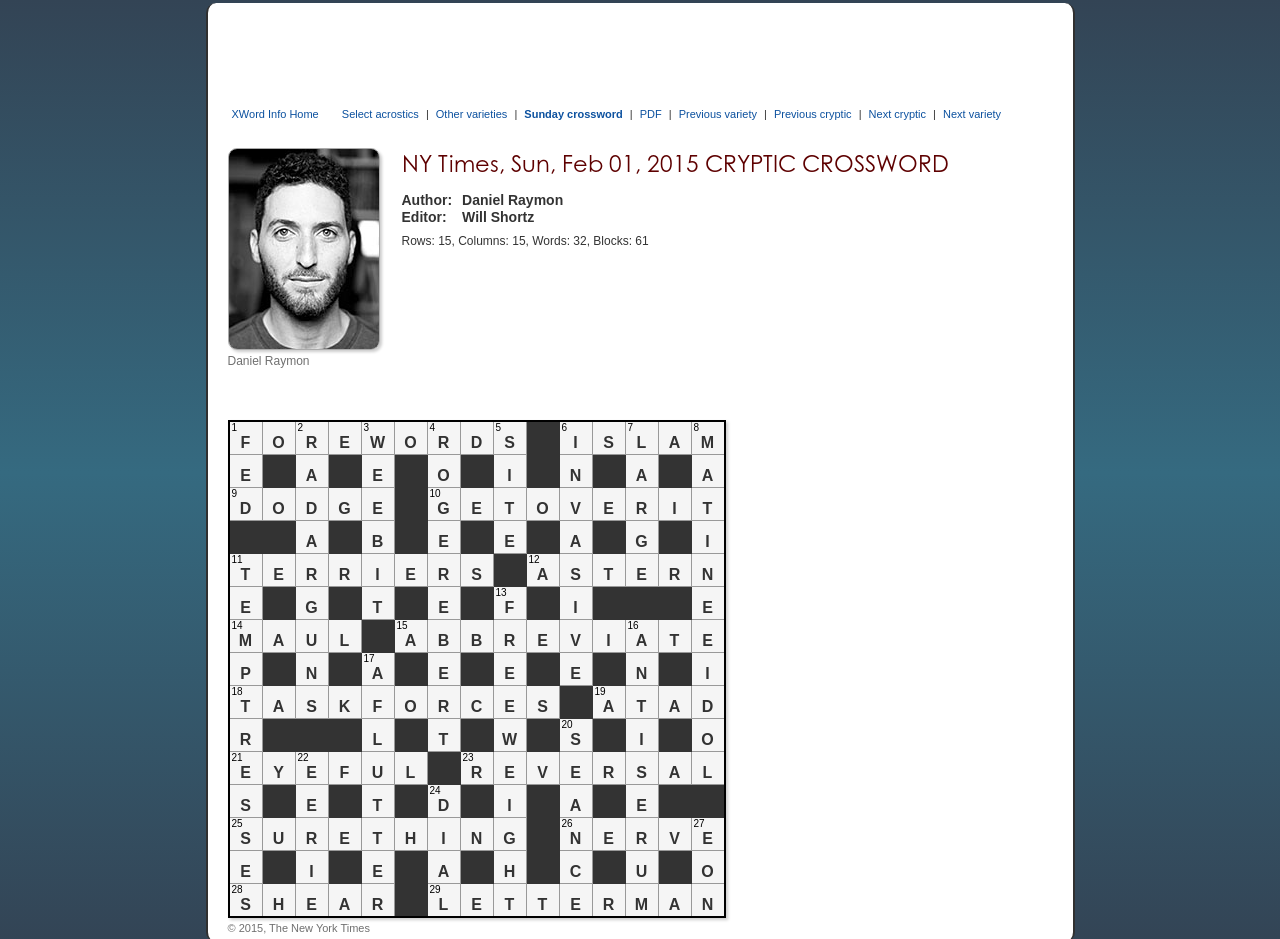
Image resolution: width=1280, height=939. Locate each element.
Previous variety (718, 114)
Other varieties (472, 114)
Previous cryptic (813, 114)
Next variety (972, 114)
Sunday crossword (573, 114)
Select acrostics (380, 114)
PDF (651, 114)
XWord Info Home (275, 114)
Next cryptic (897, 114)
